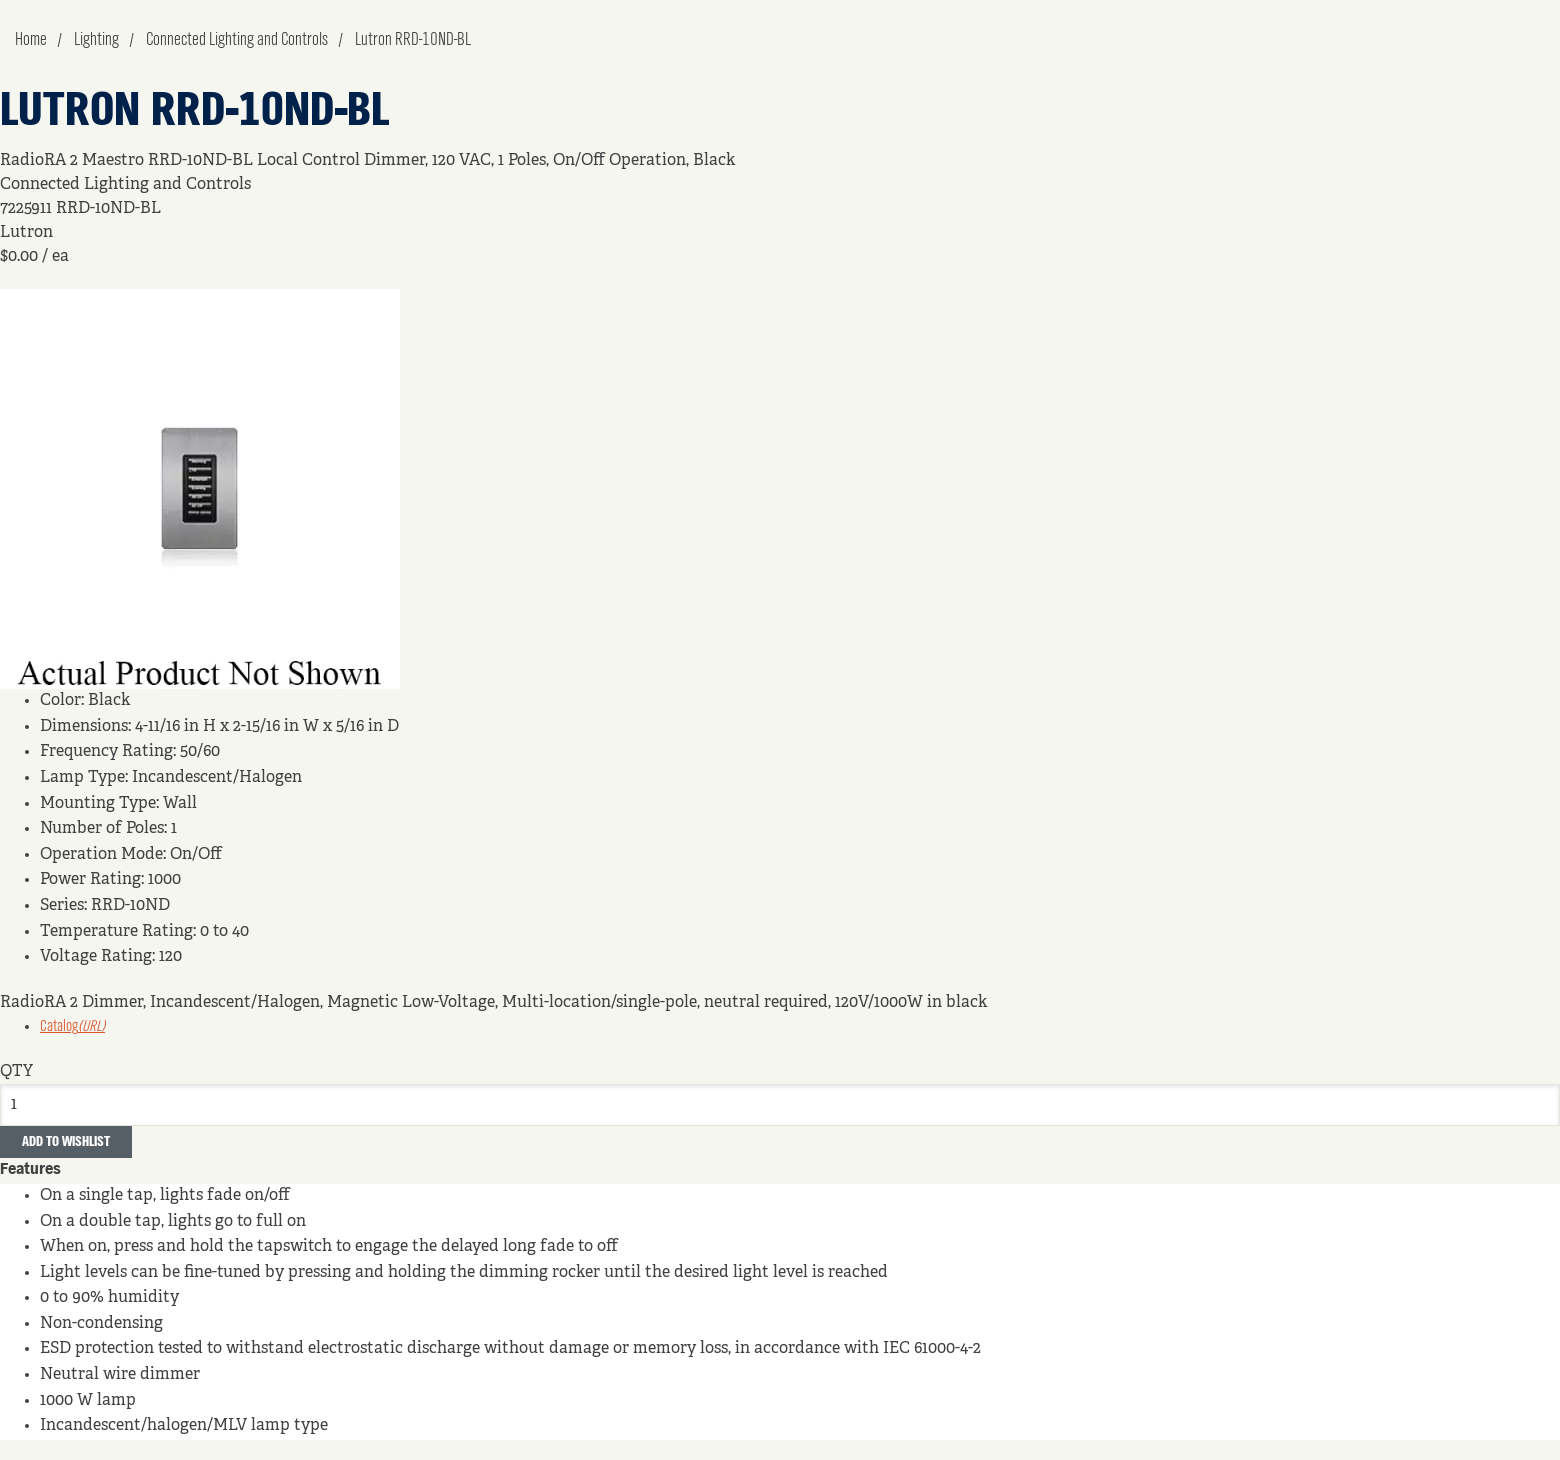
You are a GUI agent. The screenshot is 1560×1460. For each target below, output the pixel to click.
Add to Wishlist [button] (66, 1142)
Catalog (72, 1027)
